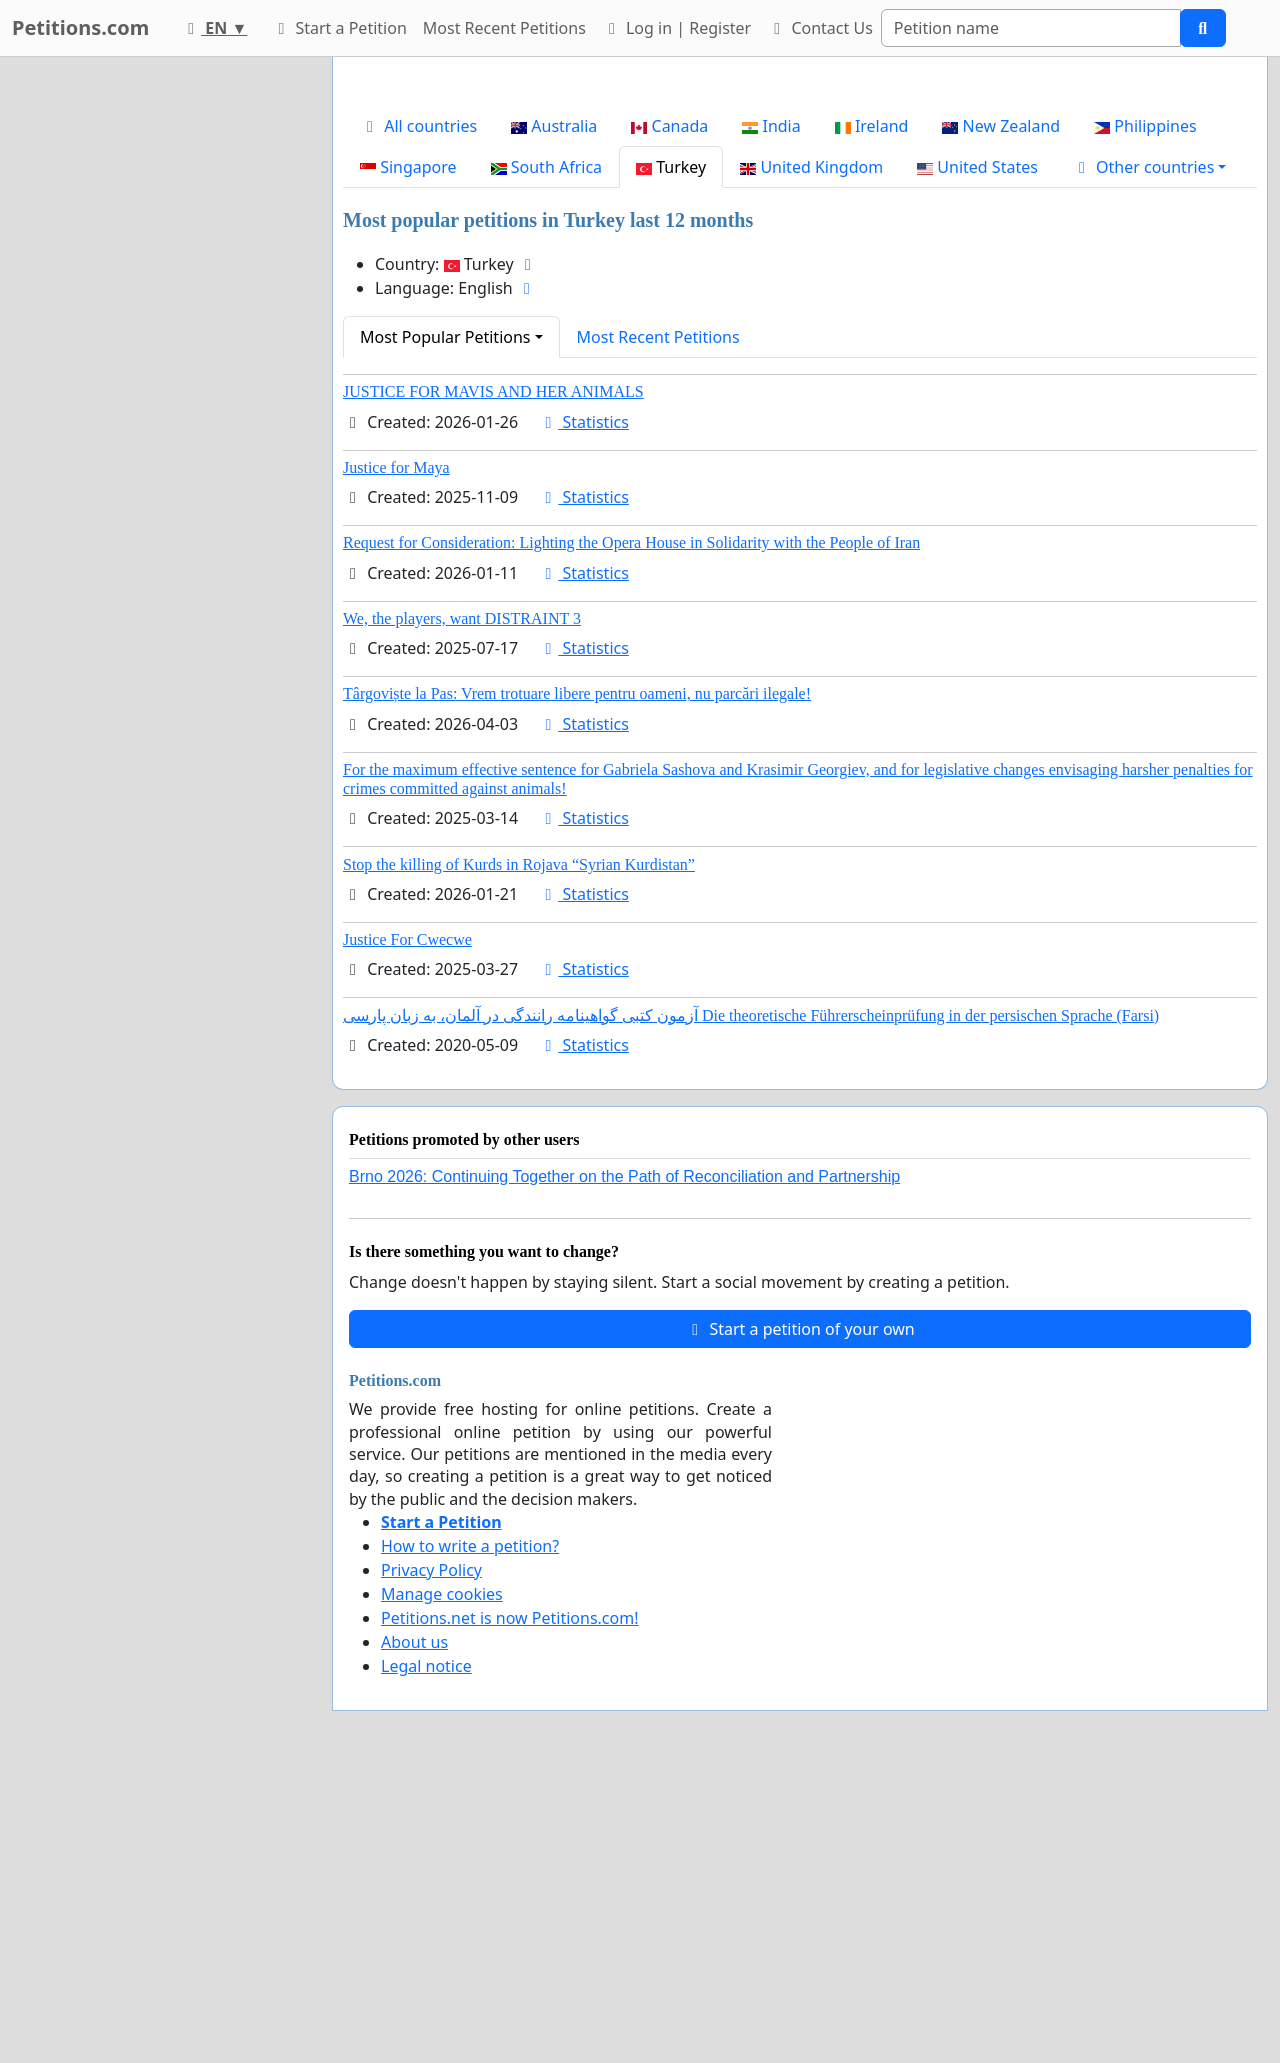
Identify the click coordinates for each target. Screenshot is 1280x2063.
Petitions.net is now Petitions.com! (509, 1898)
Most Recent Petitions (504, 28)
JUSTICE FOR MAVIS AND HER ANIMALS (493, 671)
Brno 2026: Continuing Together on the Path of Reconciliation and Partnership (624, 1456)
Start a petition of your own (799, 1609)
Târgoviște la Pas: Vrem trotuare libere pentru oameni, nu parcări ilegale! (577, 973)
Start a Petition (338, 28)
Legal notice (426, 1946)
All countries (418, 406)
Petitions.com (80, 27)
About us (414, 1922)
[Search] (1031, 28)
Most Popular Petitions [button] (445, 617)
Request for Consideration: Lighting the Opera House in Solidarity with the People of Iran (631, 822)
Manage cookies (442, 1874)
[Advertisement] (800, 229)
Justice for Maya (396, 747)
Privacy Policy (431, 1850)
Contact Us (820, 28)
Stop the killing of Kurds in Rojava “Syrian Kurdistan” (519, 1144)
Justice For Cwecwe (407, 1219)
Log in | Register (676, 28)
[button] (1149, 447)
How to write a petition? (470, 1826)
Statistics (583, 702)
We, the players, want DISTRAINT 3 (462, 898)
